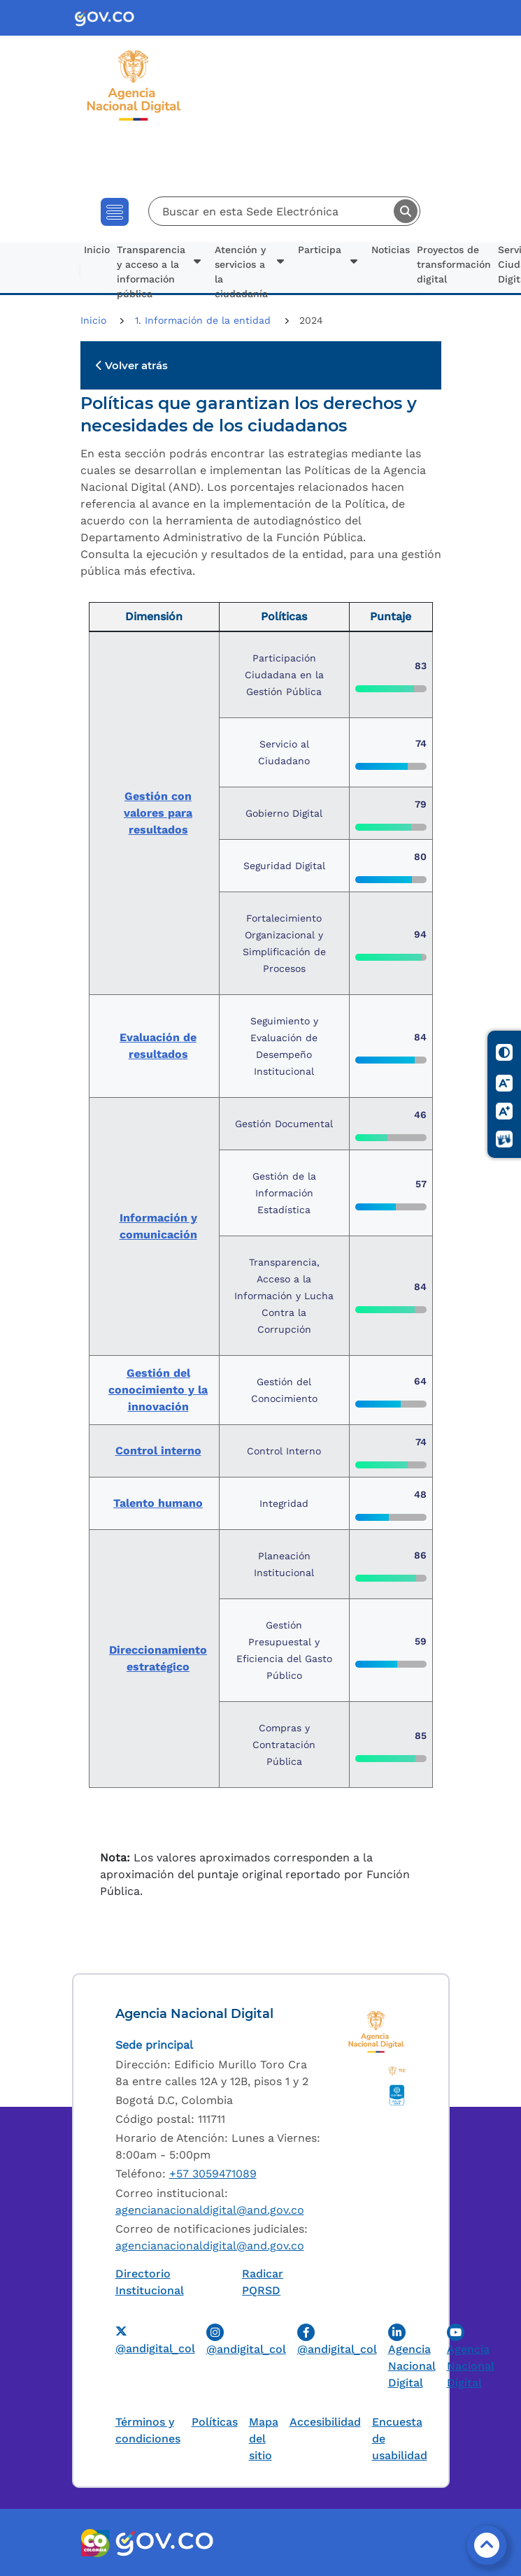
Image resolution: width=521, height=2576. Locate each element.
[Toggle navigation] (114, 212)
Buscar (405, 211)
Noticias (390, 249)
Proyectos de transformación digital (454, 264)
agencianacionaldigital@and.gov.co (209, 2210)
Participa (319, 249)
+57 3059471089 (213, 2173)
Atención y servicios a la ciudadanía (241, 268)
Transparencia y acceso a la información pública (151, 268)
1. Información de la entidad (204, 320)
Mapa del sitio (263, 2438)
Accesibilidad (325, 2421)
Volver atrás (132, 365)
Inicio (97, 249)
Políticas (215, 2421)
